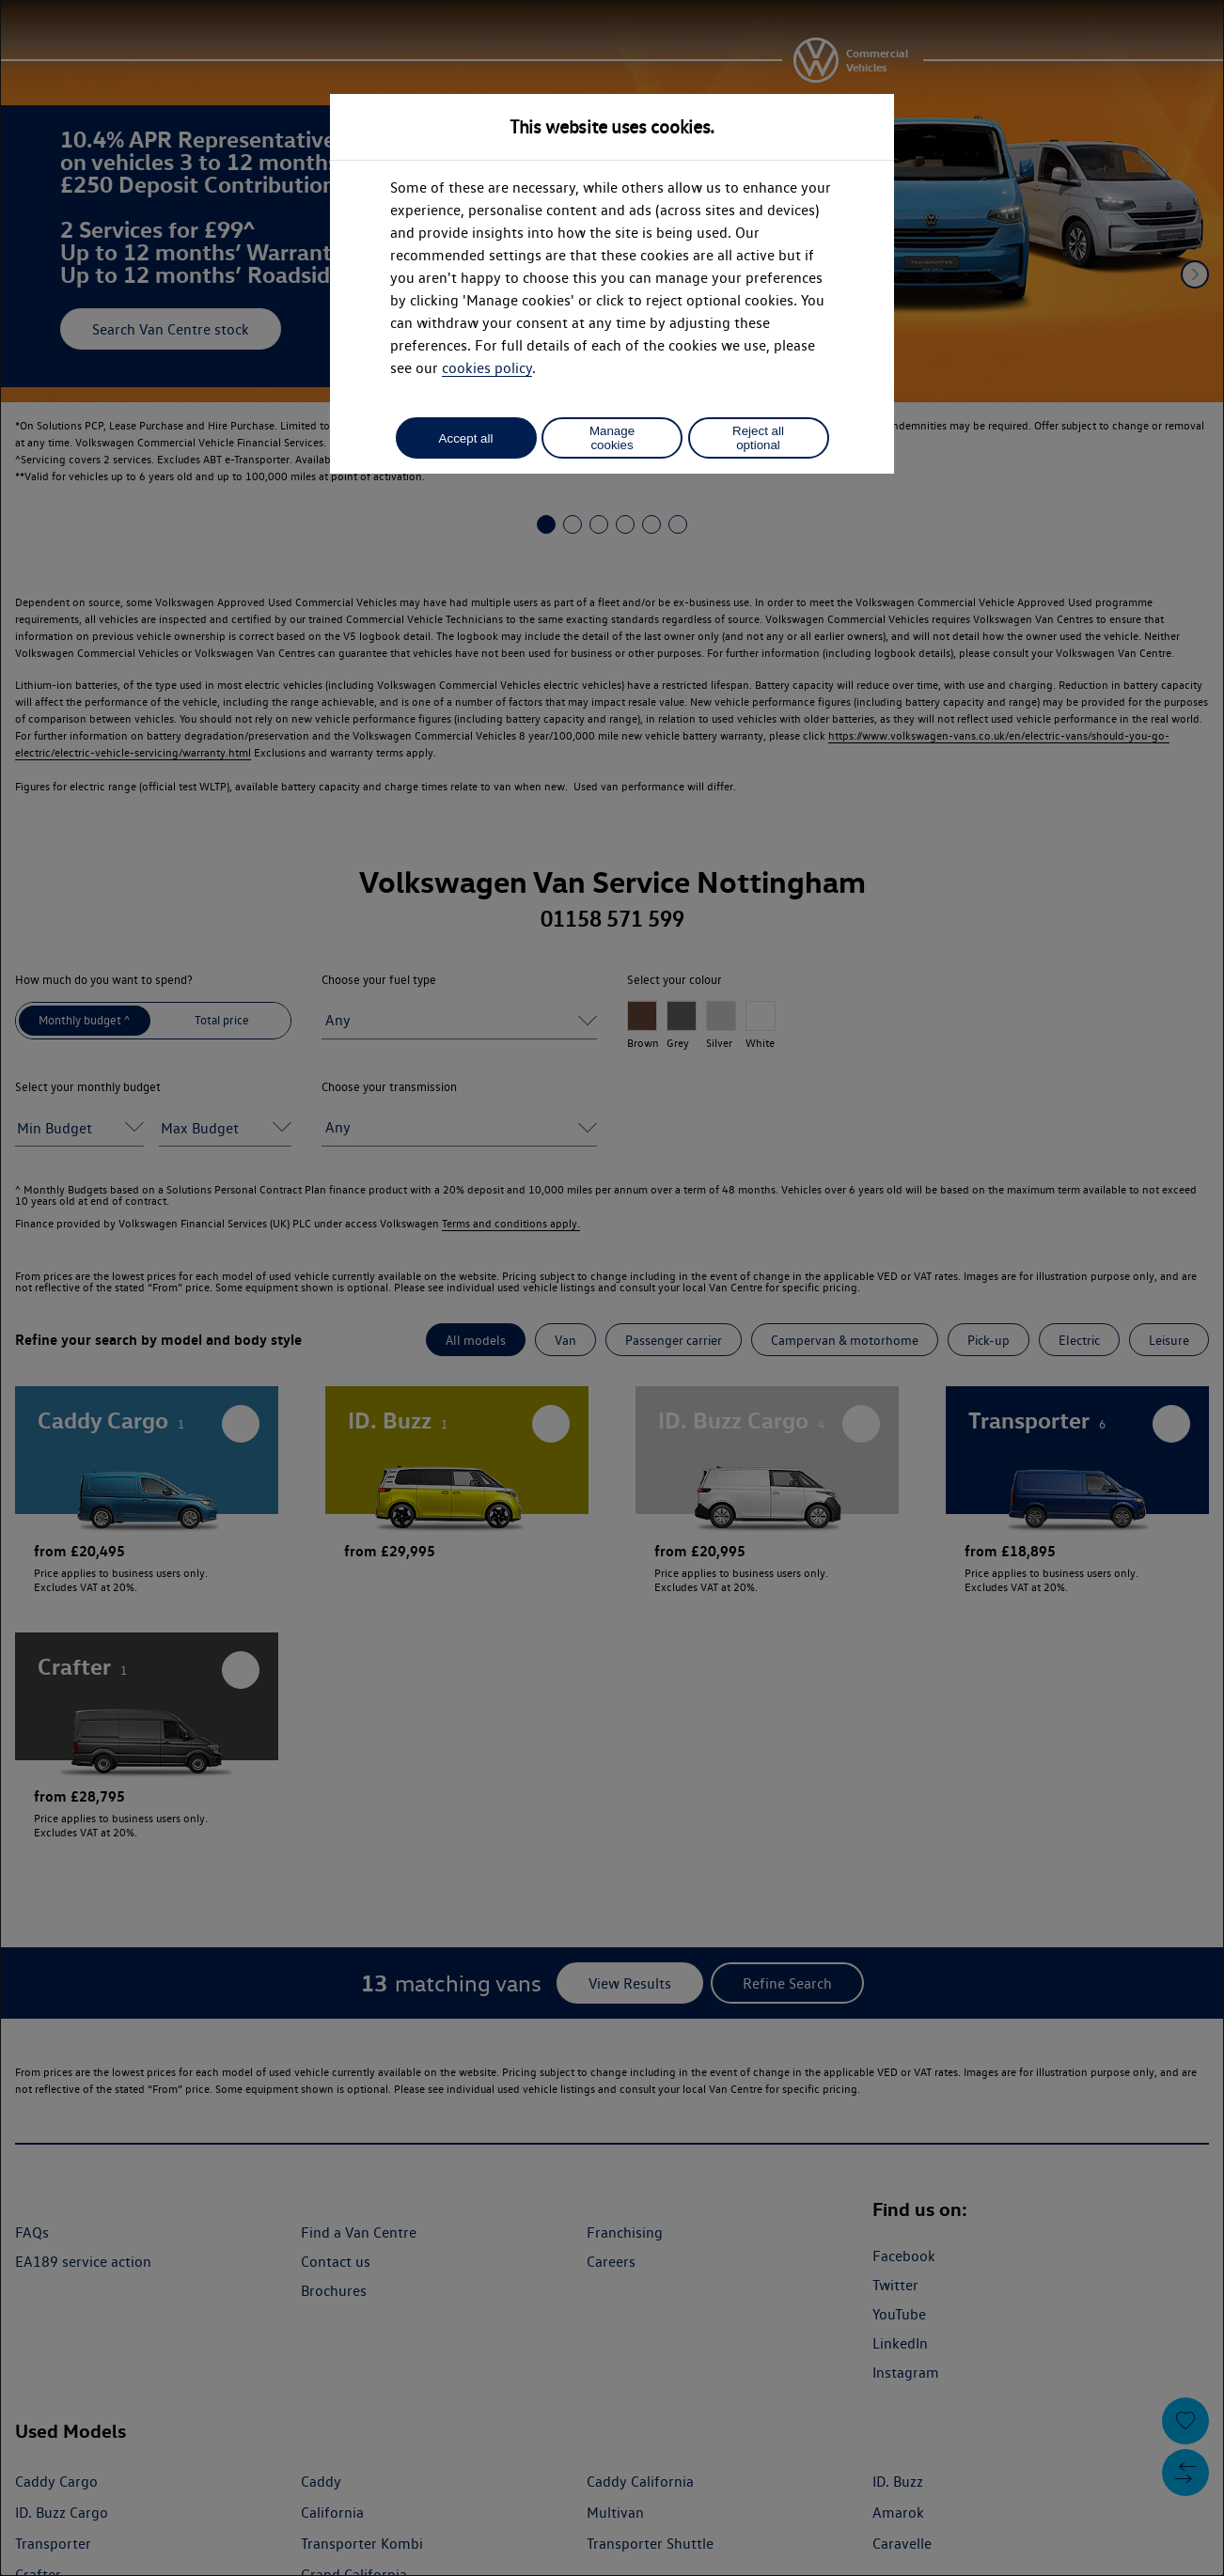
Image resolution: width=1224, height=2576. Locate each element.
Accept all (466, 438)
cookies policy (487, 368)
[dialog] (612, 1288)
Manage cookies (612, 438)
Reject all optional (758, 438)
